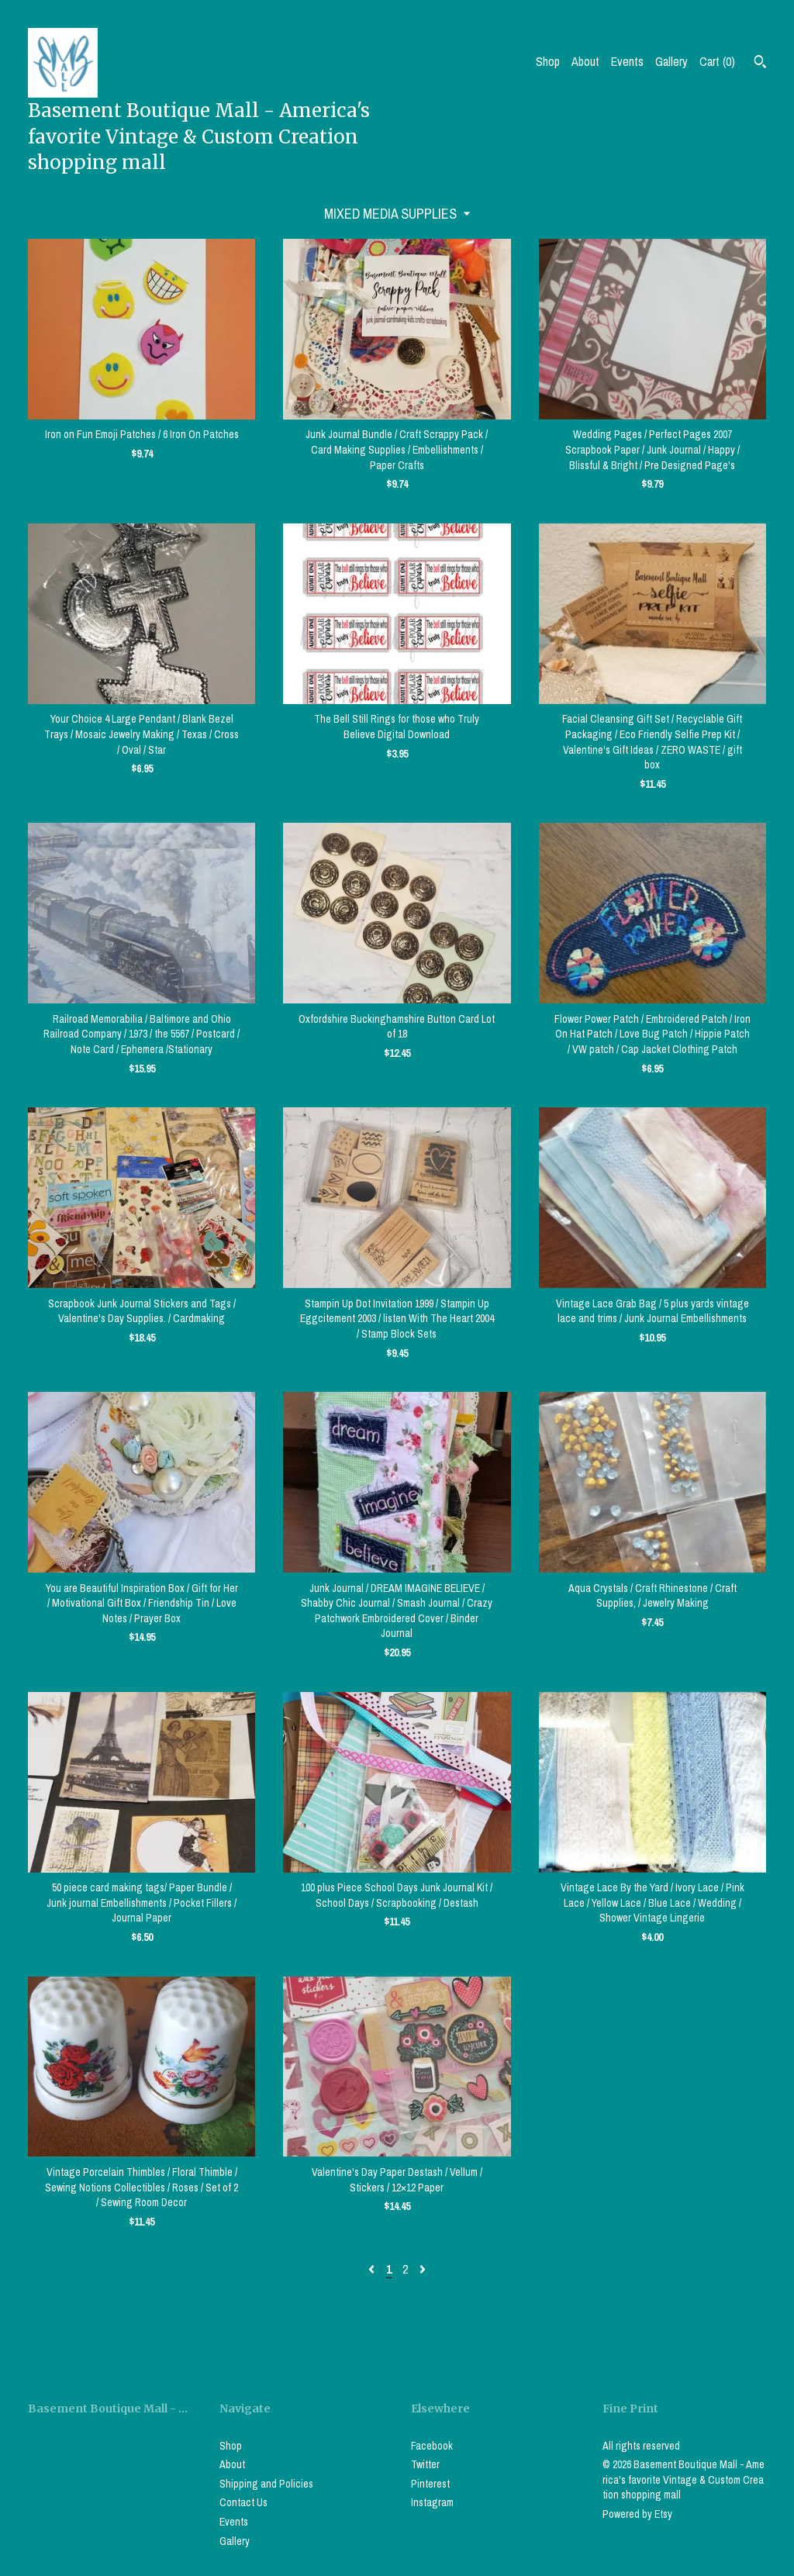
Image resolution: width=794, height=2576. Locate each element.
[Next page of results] (422, 2268)
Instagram (432, 2502)
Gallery (671, 61)
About (585, 61)
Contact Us (243, 2502)
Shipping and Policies (266, 2484)
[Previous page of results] (373, 2268)
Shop (548, 61)
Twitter (425, 2464)
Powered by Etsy (637, 2514)
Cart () (717, 61)
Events (627, 61)
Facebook (432, 2446)
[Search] (760, 63)
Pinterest (430, 2484)
